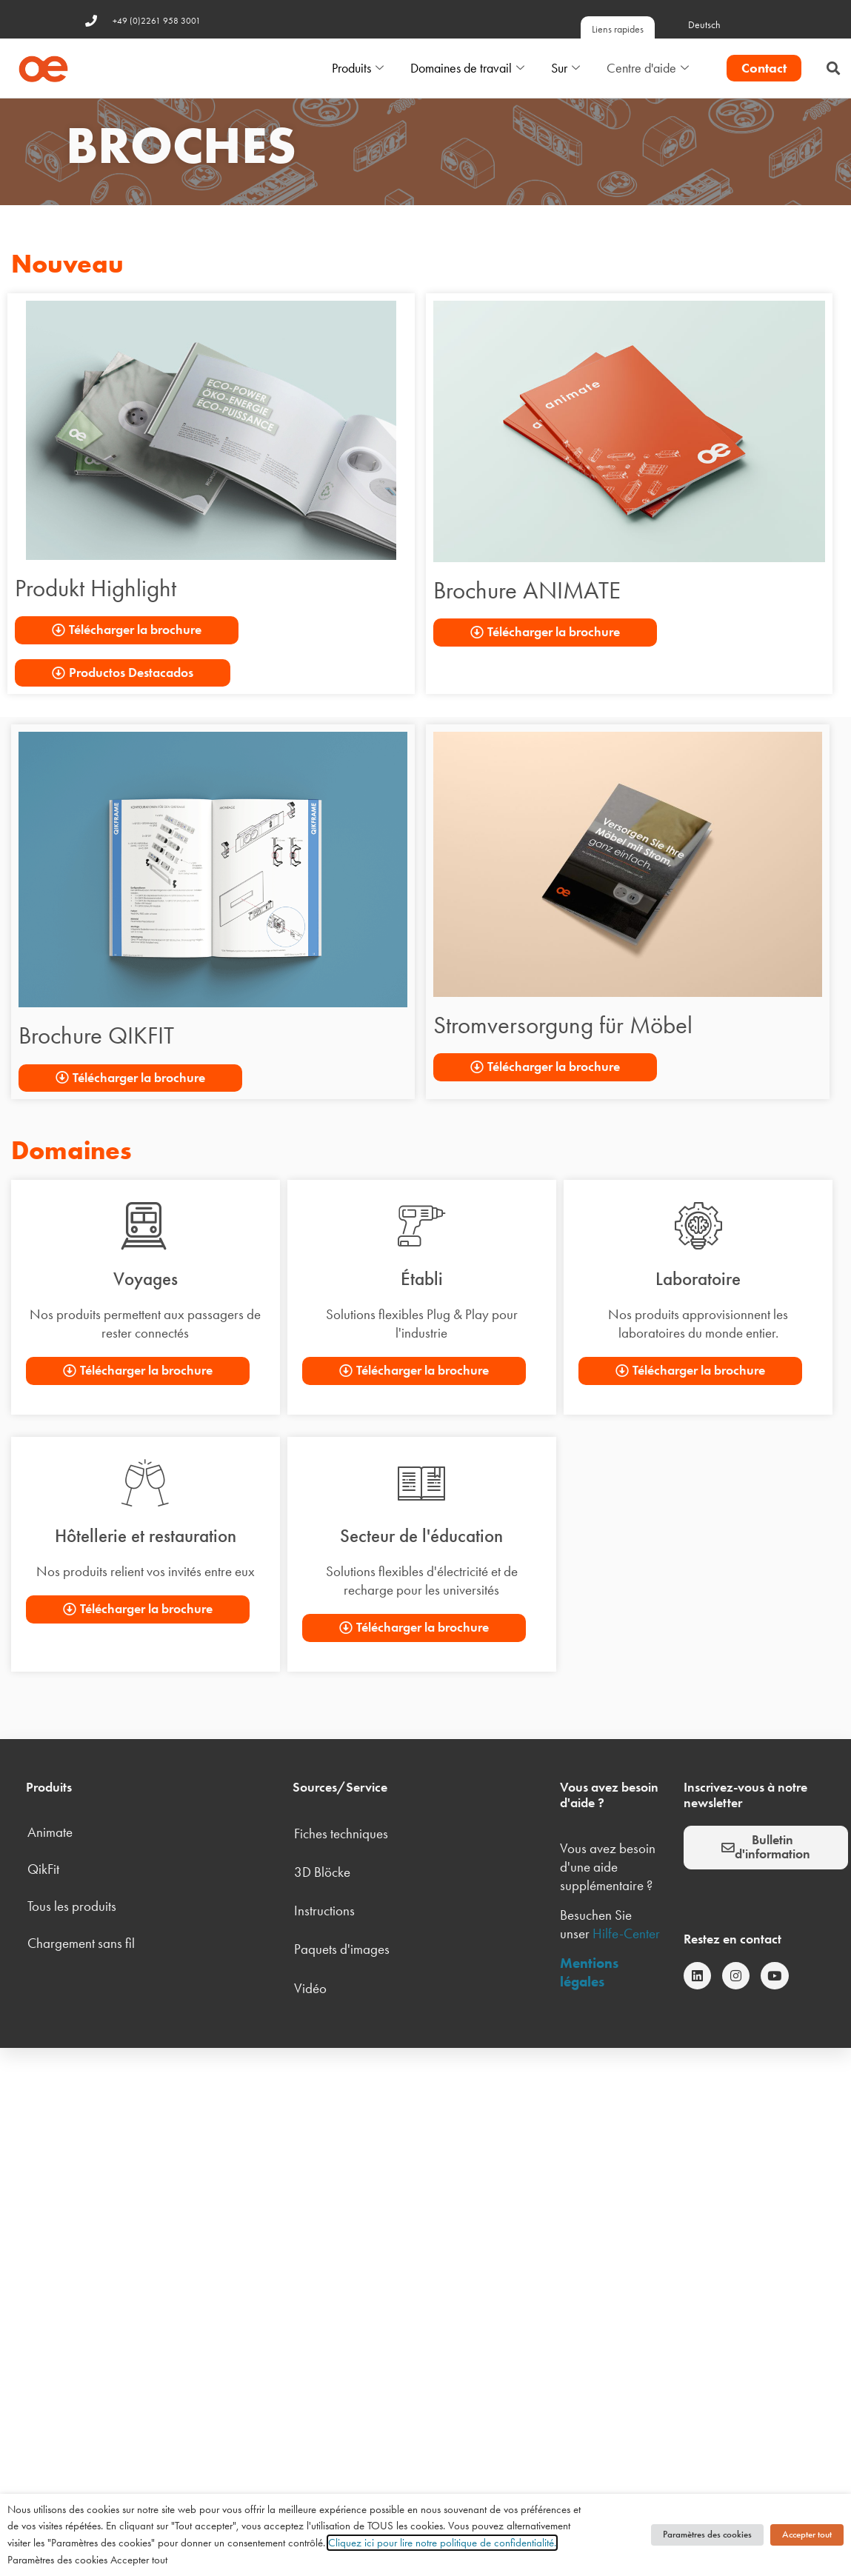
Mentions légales (589, 1972)
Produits (358, 68)
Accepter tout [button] (807, 2534)
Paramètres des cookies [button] (707, 2534)
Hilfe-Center (626, 1933)
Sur (565, 68)
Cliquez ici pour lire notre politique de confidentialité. (442, 2542)
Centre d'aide (648, 68)
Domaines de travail (467, 68)
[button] (833, 68)
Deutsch (704, 25)
